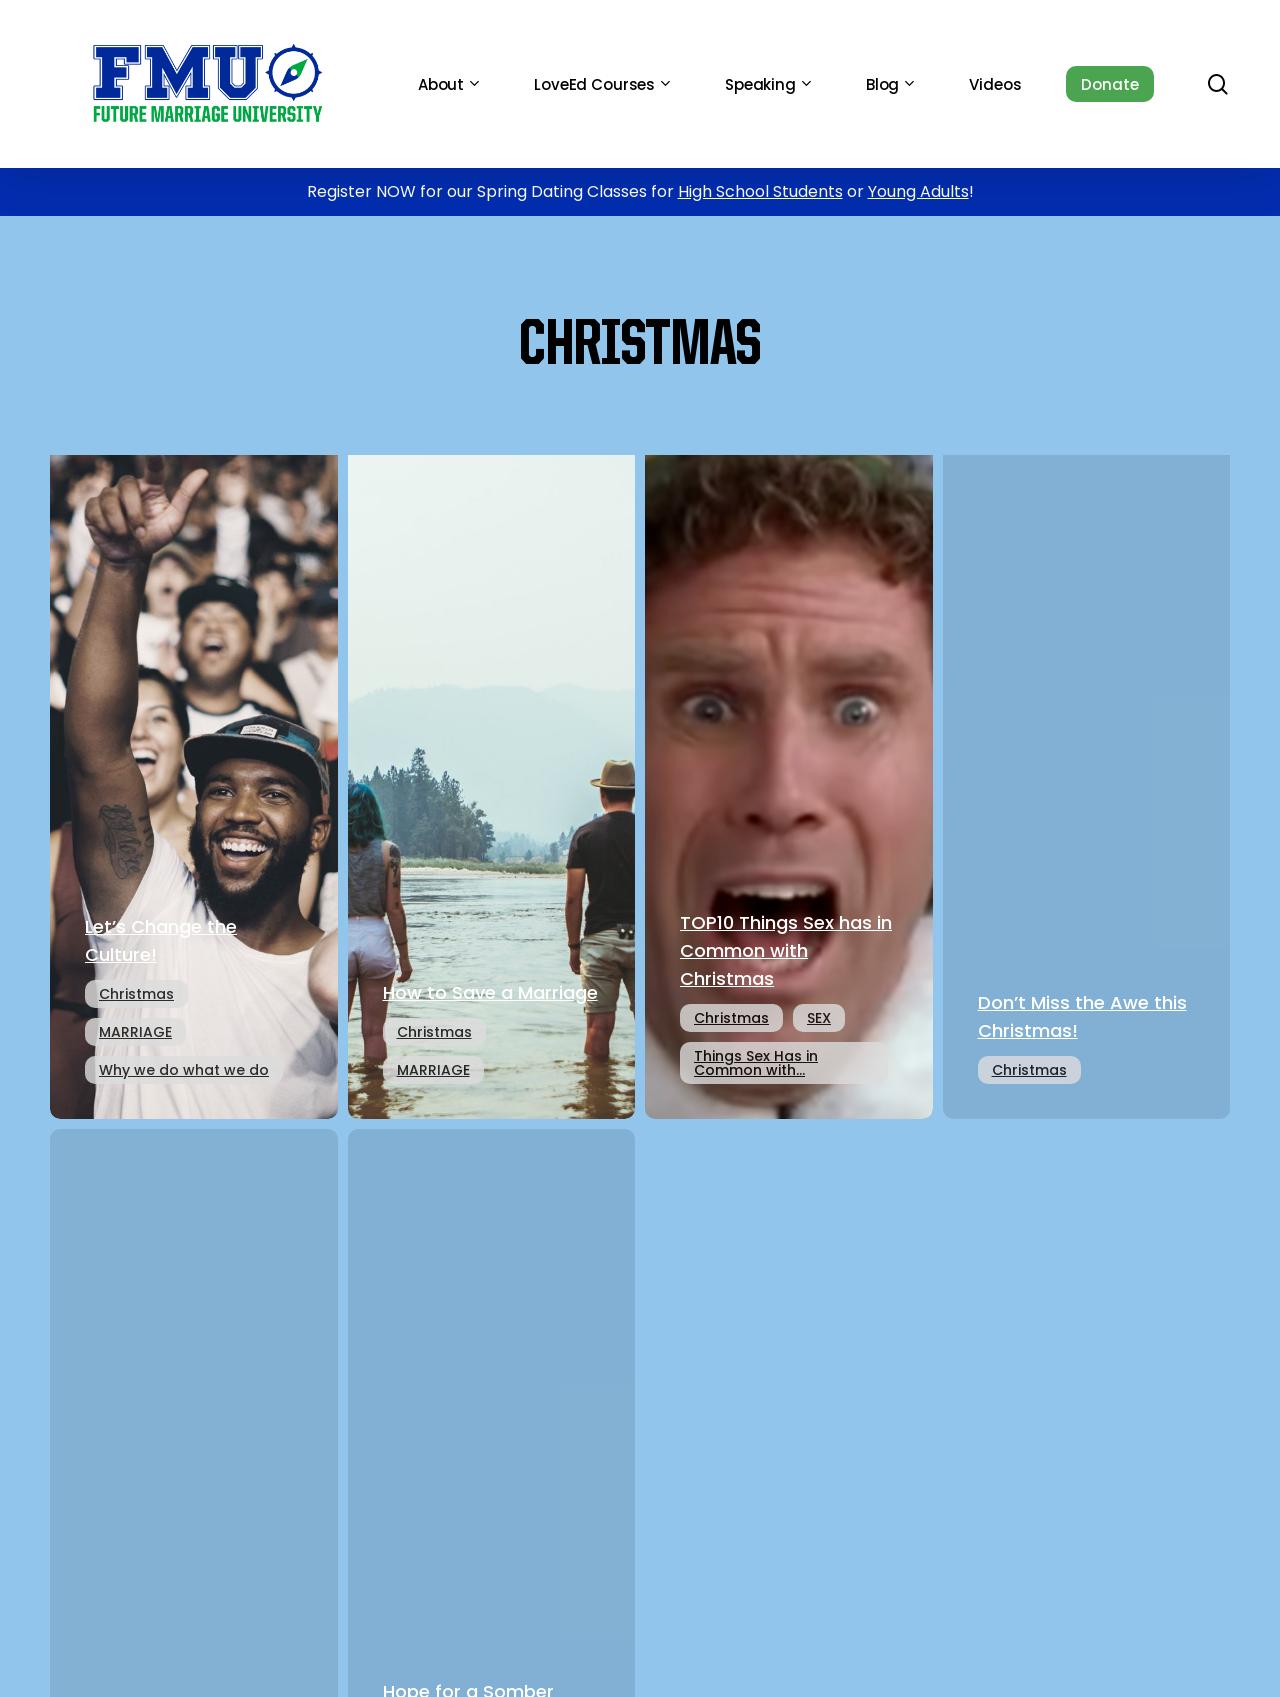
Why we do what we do (184, 1070)
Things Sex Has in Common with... (756, 1063)
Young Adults (918, 191)
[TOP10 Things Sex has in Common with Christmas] (789, 779)
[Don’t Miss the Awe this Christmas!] (1087, 779)
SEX (819, 1018)
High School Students (760, 191)
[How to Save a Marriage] (492, 779)
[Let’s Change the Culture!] (194, 779)
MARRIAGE (135, 1032)
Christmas (136, 994)
